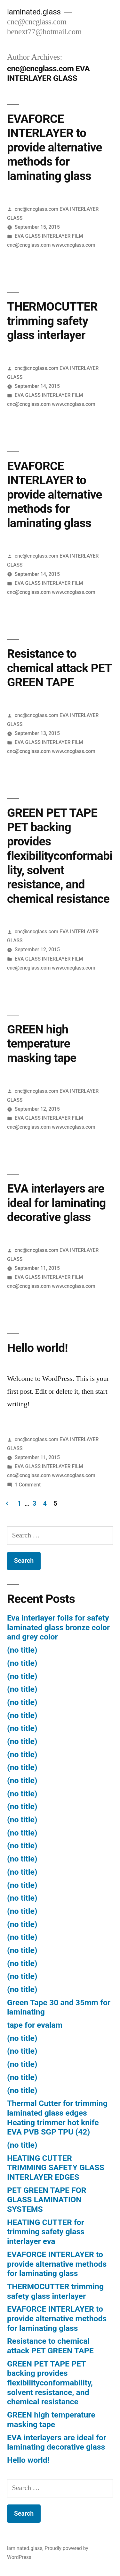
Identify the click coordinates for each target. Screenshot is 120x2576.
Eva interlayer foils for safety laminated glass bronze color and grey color (58, 1627)
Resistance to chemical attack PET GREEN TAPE (59, 668)
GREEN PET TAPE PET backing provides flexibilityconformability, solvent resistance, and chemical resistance (59, 855)
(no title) (22, 1650)
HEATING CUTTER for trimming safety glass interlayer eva (45, 2232)
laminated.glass (34, 11)
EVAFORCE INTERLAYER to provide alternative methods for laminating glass (54, 147)
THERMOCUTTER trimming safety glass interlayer (52, 321)
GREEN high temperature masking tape (41, 1044)
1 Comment (28, 1485)
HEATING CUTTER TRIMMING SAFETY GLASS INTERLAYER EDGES (55, 2167)
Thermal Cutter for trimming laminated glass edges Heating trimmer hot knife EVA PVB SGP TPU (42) (57, 2117)
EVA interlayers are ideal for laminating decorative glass (56, 1203)
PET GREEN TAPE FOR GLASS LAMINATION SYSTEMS (46, 2200)
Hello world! (37, 1348)
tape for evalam (34, 2025)
